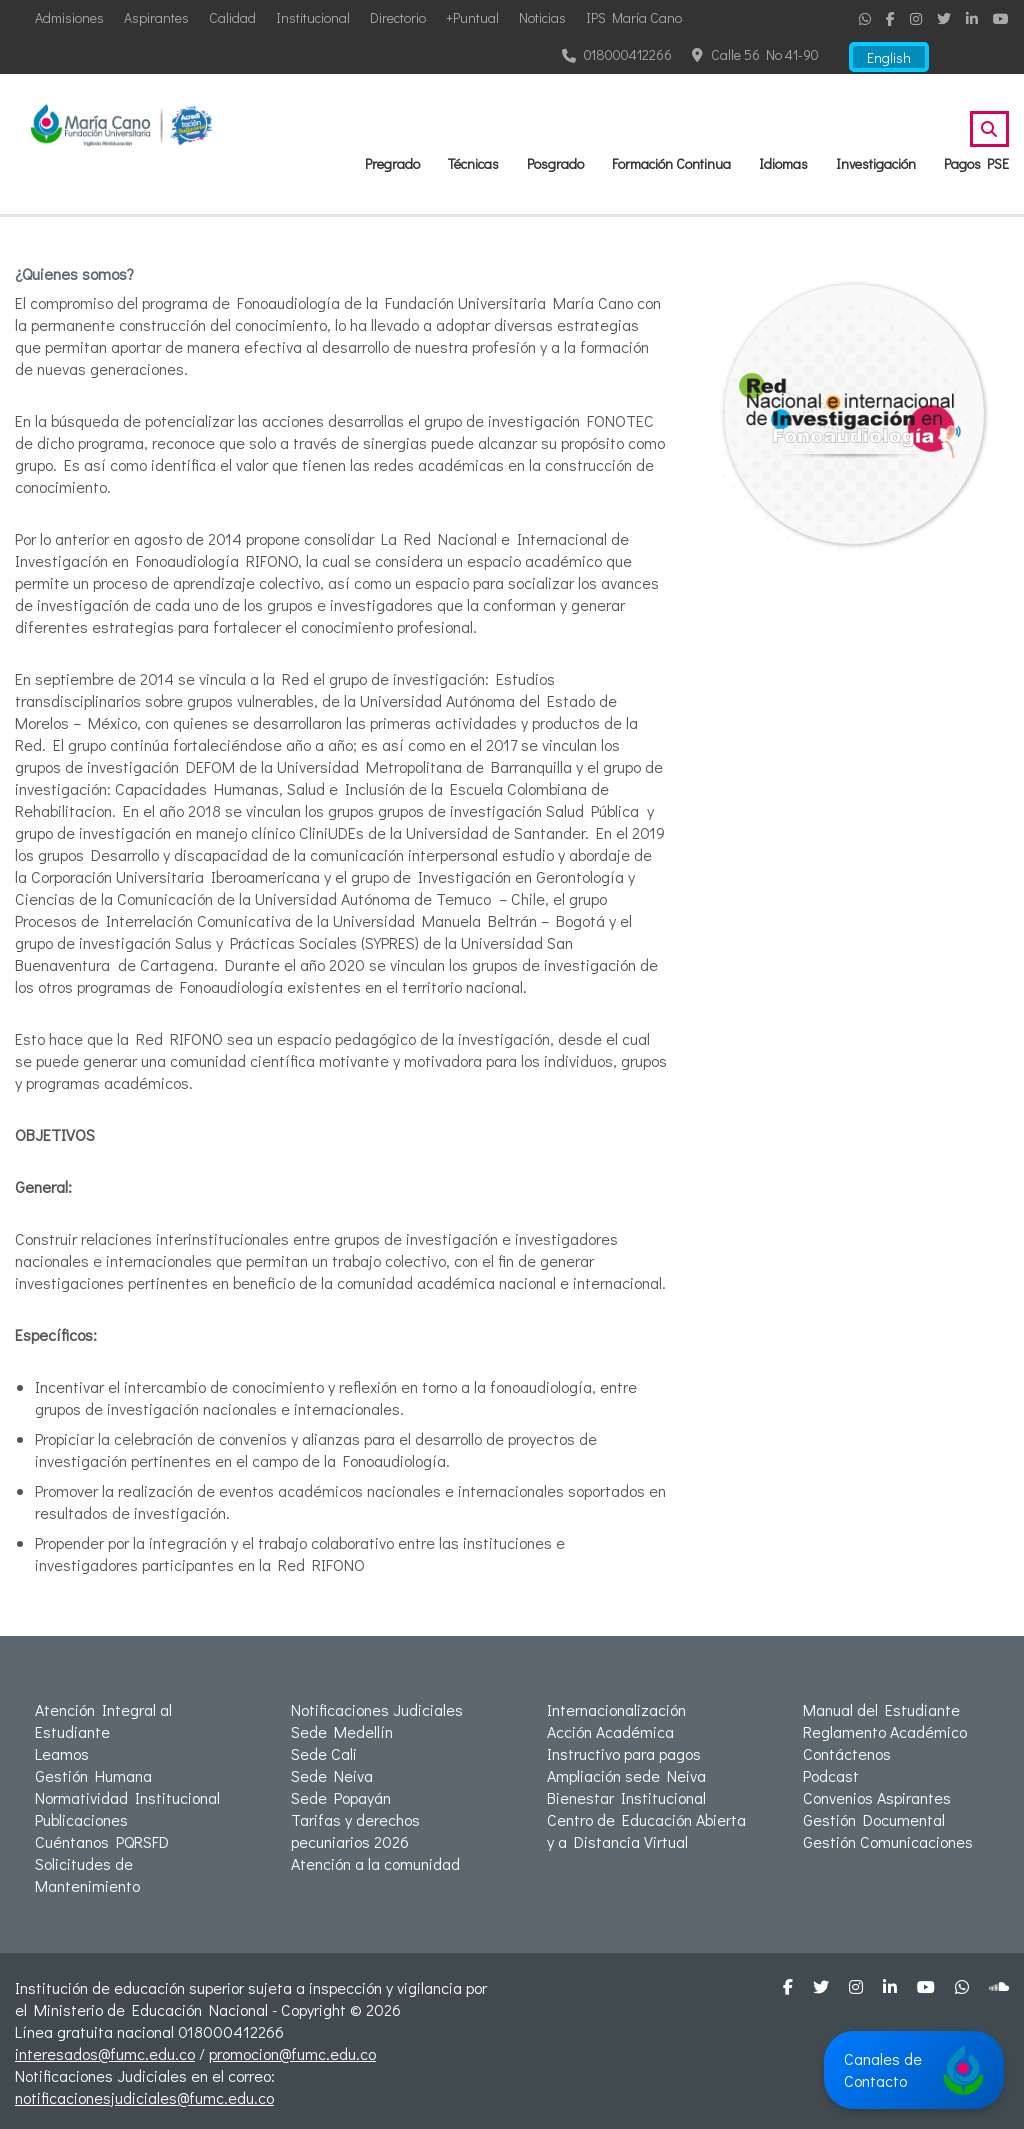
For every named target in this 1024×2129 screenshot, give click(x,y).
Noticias (542, 17)
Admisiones (69, 17)
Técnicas (473, 163)
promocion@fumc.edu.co (292, 2053)
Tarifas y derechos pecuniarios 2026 (355, 1830)
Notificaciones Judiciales (377, 1709)
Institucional (313, 17)
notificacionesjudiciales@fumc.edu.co (144, 2097)
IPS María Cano (634, 17)
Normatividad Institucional (127, 1797)
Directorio (398, 17)
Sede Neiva (332, 1775)
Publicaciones (81, 1819)
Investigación (876, 163)
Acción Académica (610, 1731)
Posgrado (555, 163)
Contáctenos (847, 1753)
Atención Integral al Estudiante (103, 1720)
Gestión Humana (93, 1775)
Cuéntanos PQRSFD (102, 1841)
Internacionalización (616, 1709)
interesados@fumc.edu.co (105, 2053)
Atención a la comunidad (375, 1863)
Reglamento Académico (885, 1731)
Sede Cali (324, 1753)
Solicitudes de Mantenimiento (87, 1874)
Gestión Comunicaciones (888, 1841)
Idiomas (783, 163)
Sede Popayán (341, 1797)
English (889, 57)
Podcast (831, 1775)
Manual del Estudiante (881, 1709)
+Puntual (472, 17)
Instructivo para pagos (624, 1753)
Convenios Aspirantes (877, 1797)
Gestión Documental (874, 1819)
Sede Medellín (342, 1731)
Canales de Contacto (914, 2070)
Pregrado (392, 163)
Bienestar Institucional (626, 1797)
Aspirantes (156, 17)
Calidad (232, 17)
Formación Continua (671, 163)
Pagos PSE (976, 163)
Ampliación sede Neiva (626, 1775)
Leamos (62, 1753)
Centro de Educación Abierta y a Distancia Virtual (646, 1830)
